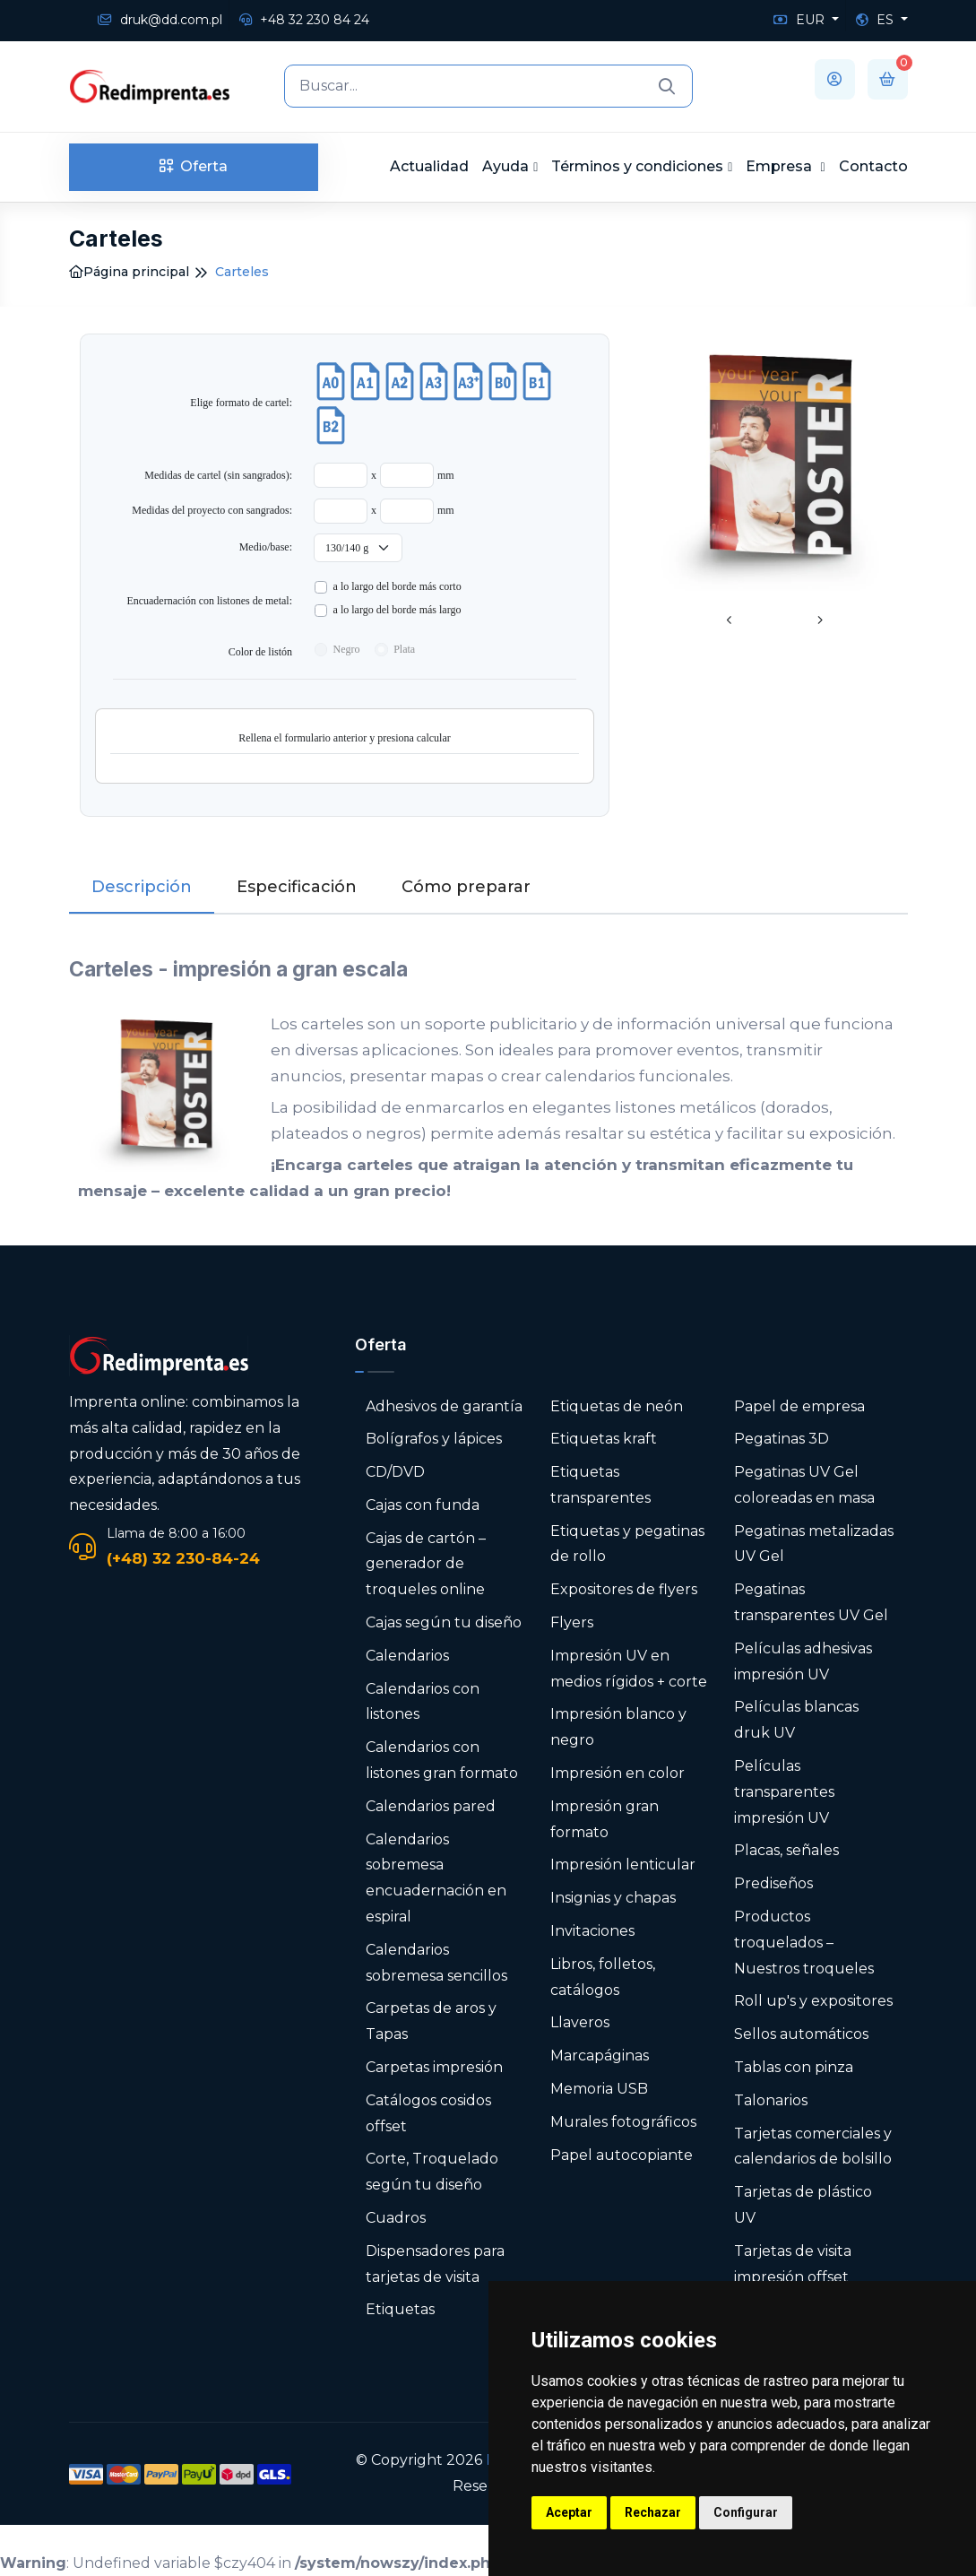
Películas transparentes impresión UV (784, 1791)
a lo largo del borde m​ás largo (397, 609)
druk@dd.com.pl (160, 20)
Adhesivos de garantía (444, 1406)
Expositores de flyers (623, 1589)
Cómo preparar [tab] (466, 887)
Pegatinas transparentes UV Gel (811, 1602)
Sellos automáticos (801, 2034)
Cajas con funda (422, 1505)
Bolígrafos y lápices (434, 1438)
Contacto (873, 166)
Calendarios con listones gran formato (442, 1760)
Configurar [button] (745, 2512)
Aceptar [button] (569, 2512)
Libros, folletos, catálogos (602, 1977)
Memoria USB (599, 2088)
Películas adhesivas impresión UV (803, 1661)
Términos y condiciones (637, 166)
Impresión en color (617, 1773)
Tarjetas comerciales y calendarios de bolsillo (813, 2146)
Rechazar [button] (653, 2512)
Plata (404, 649)
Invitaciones (592, 1930)
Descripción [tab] (141, 887)
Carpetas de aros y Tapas (431, 2021)
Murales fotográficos (623, 2121)
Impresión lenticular (622, 1864)
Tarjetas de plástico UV (803, 2204)
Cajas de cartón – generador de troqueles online (426, 1564)
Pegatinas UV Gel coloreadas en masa (804, 1484)
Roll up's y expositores (813, 2000)
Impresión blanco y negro (618, 1726)
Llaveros (579, 2022)
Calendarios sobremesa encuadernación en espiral (436, 1878)
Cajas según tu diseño (444, 1622)
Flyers (571, 1622)
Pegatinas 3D (781, 1438)
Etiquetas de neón (616, 1406)
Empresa (781, 166)
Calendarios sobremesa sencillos (436, 1962)
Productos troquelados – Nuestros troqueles (804, 1942)
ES (876, 20)
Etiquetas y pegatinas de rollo (627, 1544)
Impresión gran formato (604, 1819)
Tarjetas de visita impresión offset (792, 2263)
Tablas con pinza (793, 2067)
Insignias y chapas (613, 1897)
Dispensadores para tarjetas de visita (435, 2263)
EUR (800, 20)
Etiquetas (400, 2309)
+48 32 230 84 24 (304, 20)
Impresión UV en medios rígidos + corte (628, 1668)
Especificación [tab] (297, 887)
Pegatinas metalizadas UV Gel (814, 1544)
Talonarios (771, 2100)
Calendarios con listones (422, 1701)
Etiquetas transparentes (600, 1484)
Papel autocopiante (621, 2155)
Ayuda (505, 166)
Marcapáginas (599, 2055)
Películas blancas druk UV (796, 1719)
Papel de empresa (799, 1406)
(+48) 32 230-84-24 (183, 1558)
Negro (346, 649)
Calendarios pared (431, 1806)
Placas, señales (786, 1850)
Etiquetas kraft (603, 1438)
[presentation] (729, 621)
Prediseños (773, 1883)
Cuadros (396, 2217)
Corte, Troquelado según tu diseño (432, 2171)
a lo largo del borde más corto (397, 586)
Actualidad (429, 166)
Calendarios (407, 1655)
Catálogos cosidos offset (428, 2113)
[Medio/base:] (358, 547)
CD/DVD (395, 1471)
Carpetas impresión (434, 2067)
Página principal (129, 272)
